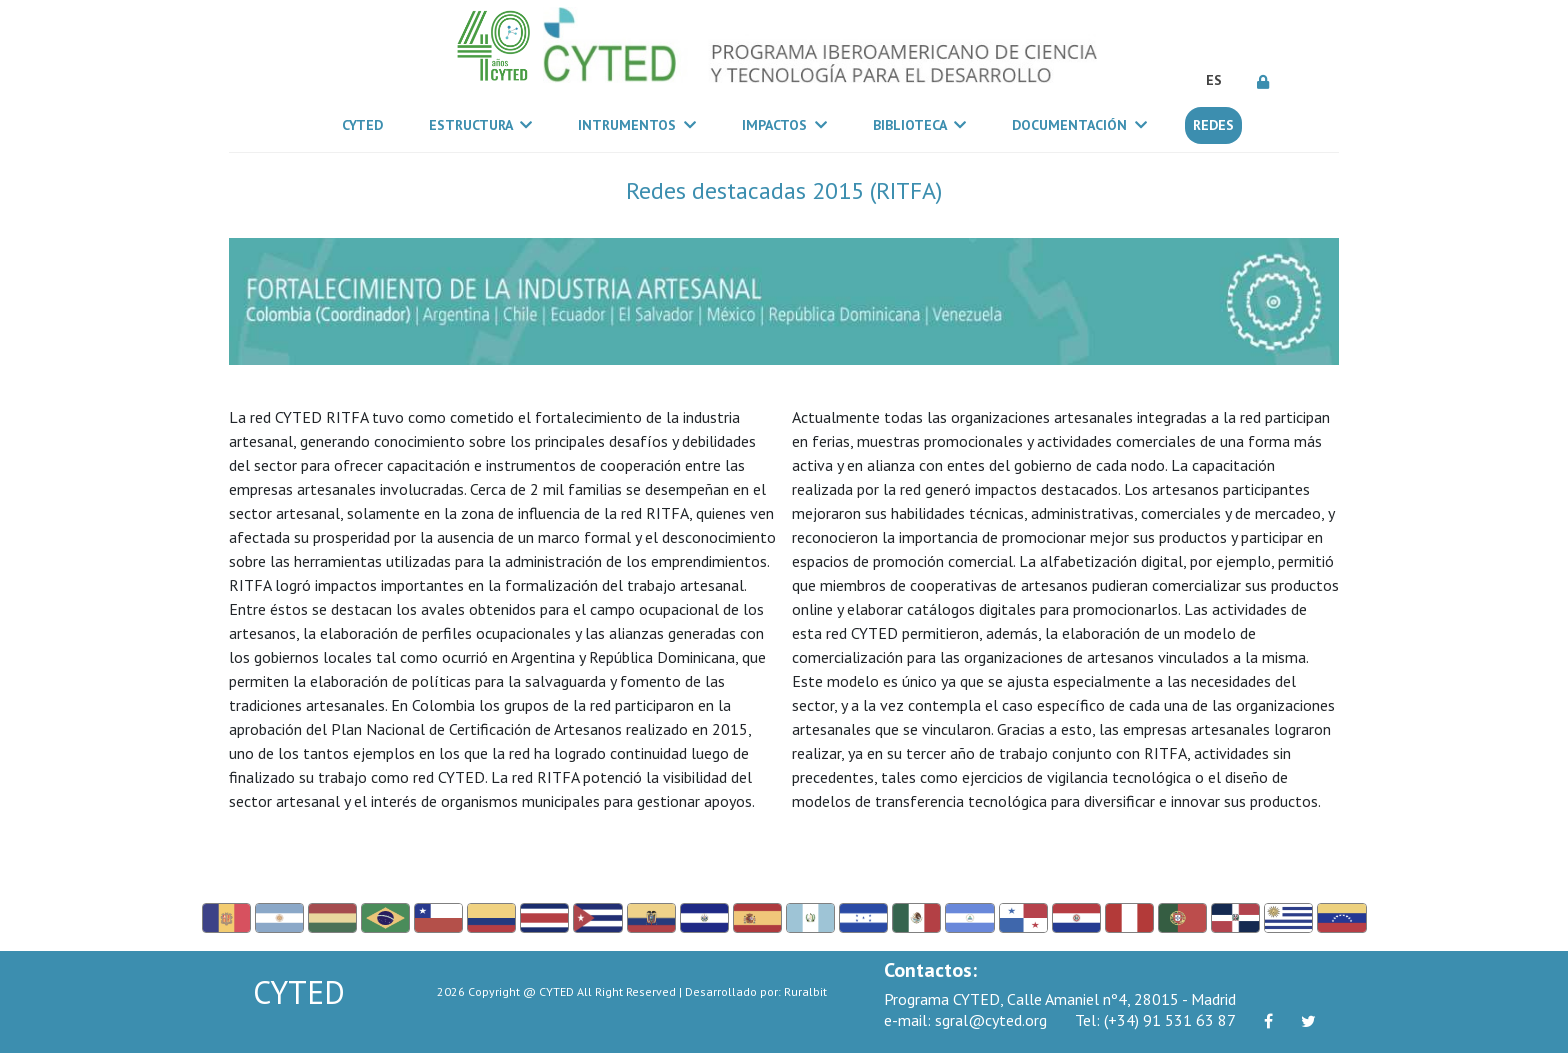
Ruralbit (805, 991)
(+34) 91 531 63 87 (1155, 1020)
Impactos (784, 125)
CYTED (366, 124)
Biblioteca (919, 125)
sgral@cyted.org (965, 1020)
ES (1214, 80)
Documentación (1079, 125)
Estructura (480, 125)
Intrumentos (637, 125)
